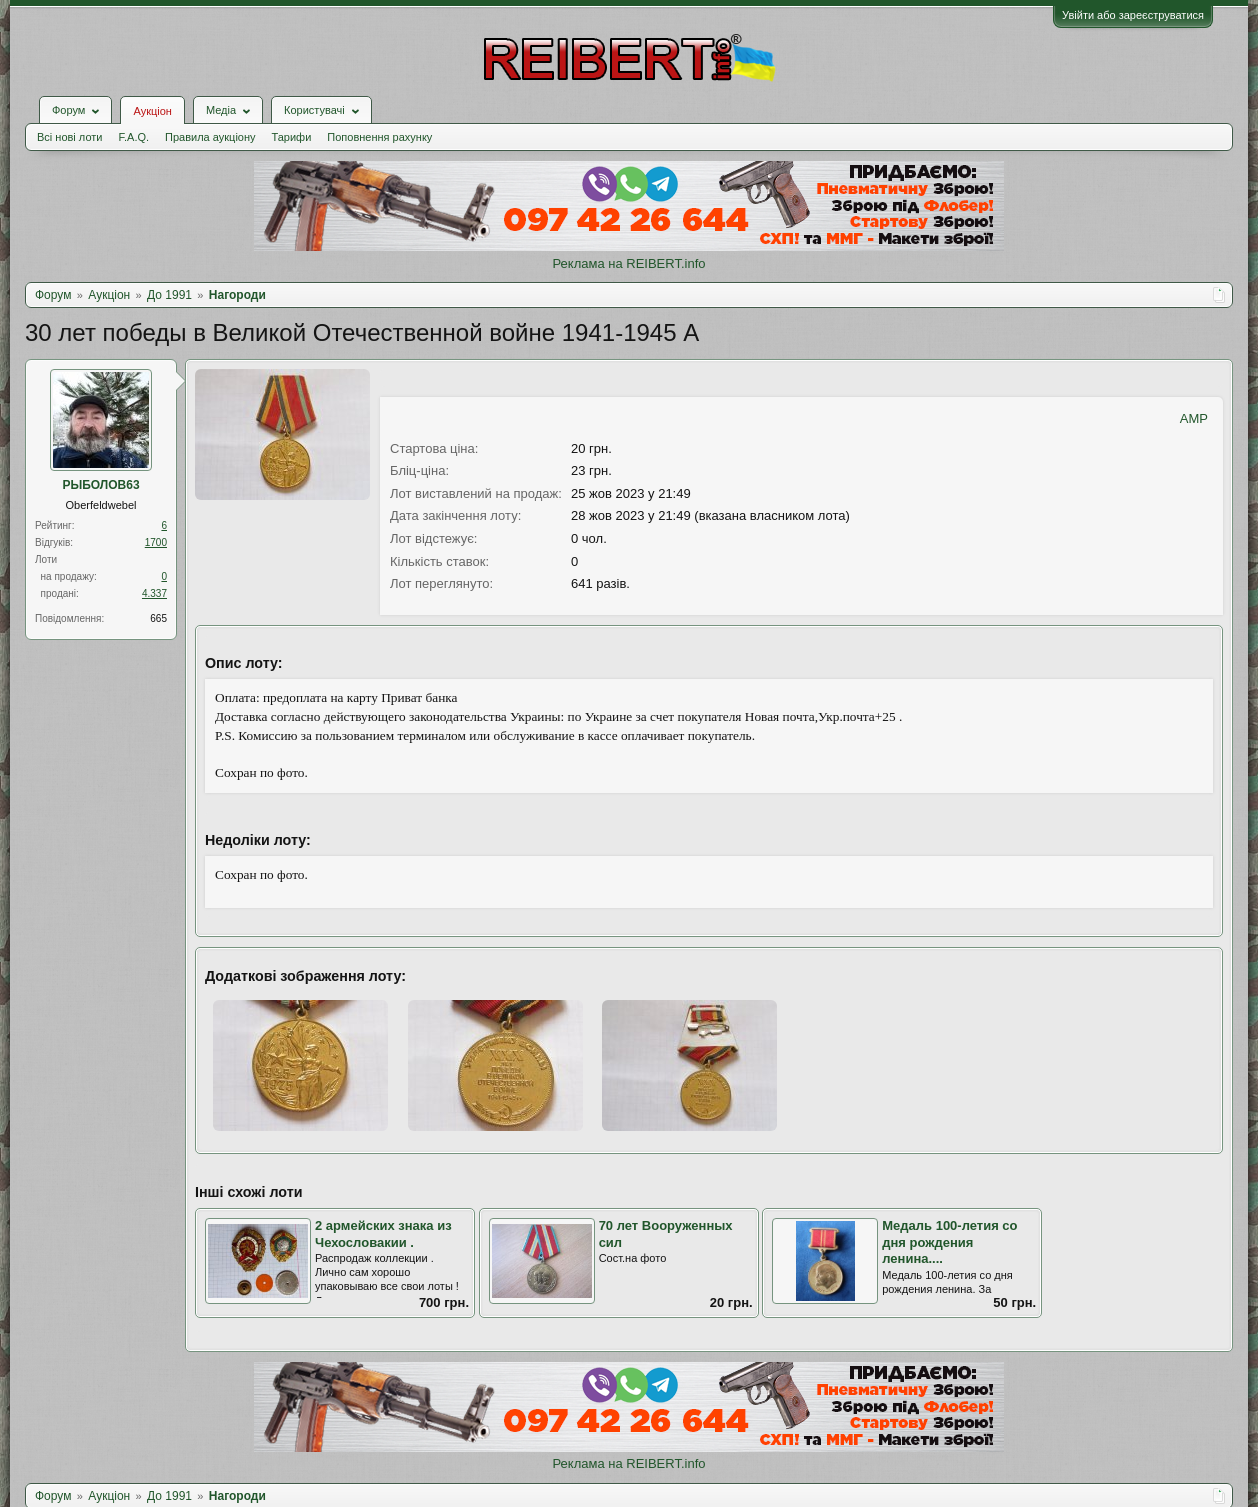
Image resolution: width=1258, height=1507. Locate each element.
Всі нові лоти (69, 137)
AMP (1194, 418)
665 (158, 618)
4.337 (154, 593)
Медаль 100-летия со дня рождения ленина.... (949, 1242)
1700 (156, 542)
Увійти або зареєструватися (1133, 15)
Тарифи (292, 137)
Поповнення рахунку (379, 137)
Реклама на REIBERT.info (628, 263)
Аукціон (152, 111)
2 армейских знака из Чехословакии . (383, 1234)
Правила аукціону (210, 137)
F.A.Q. (133, 137)
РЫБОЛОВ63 (100, 485)
